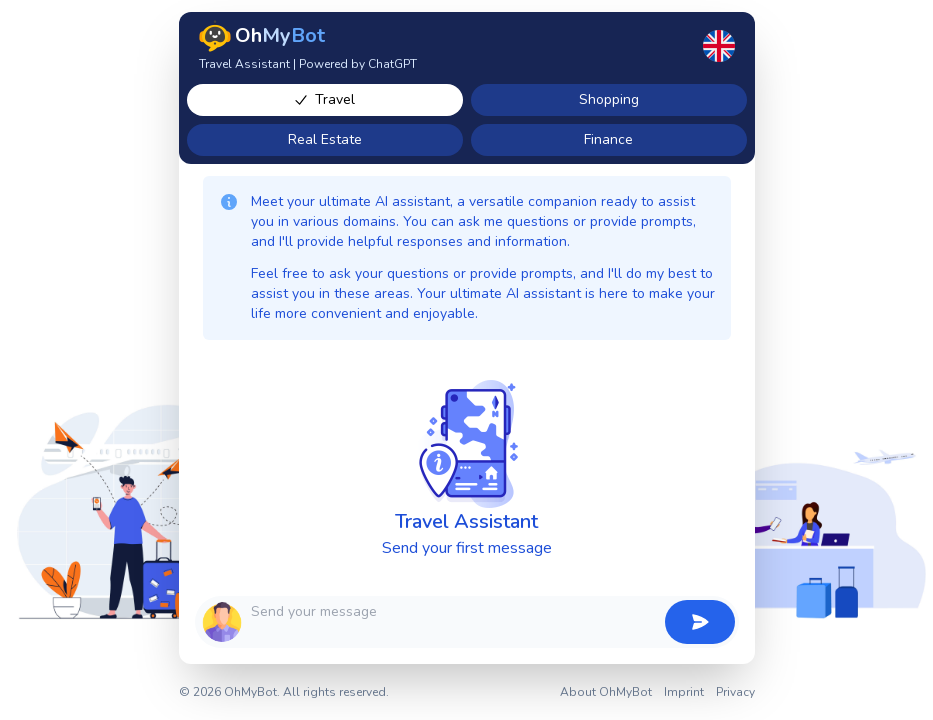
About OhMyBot (606, 692)
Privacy (735, 692)
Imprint (684, 692)
